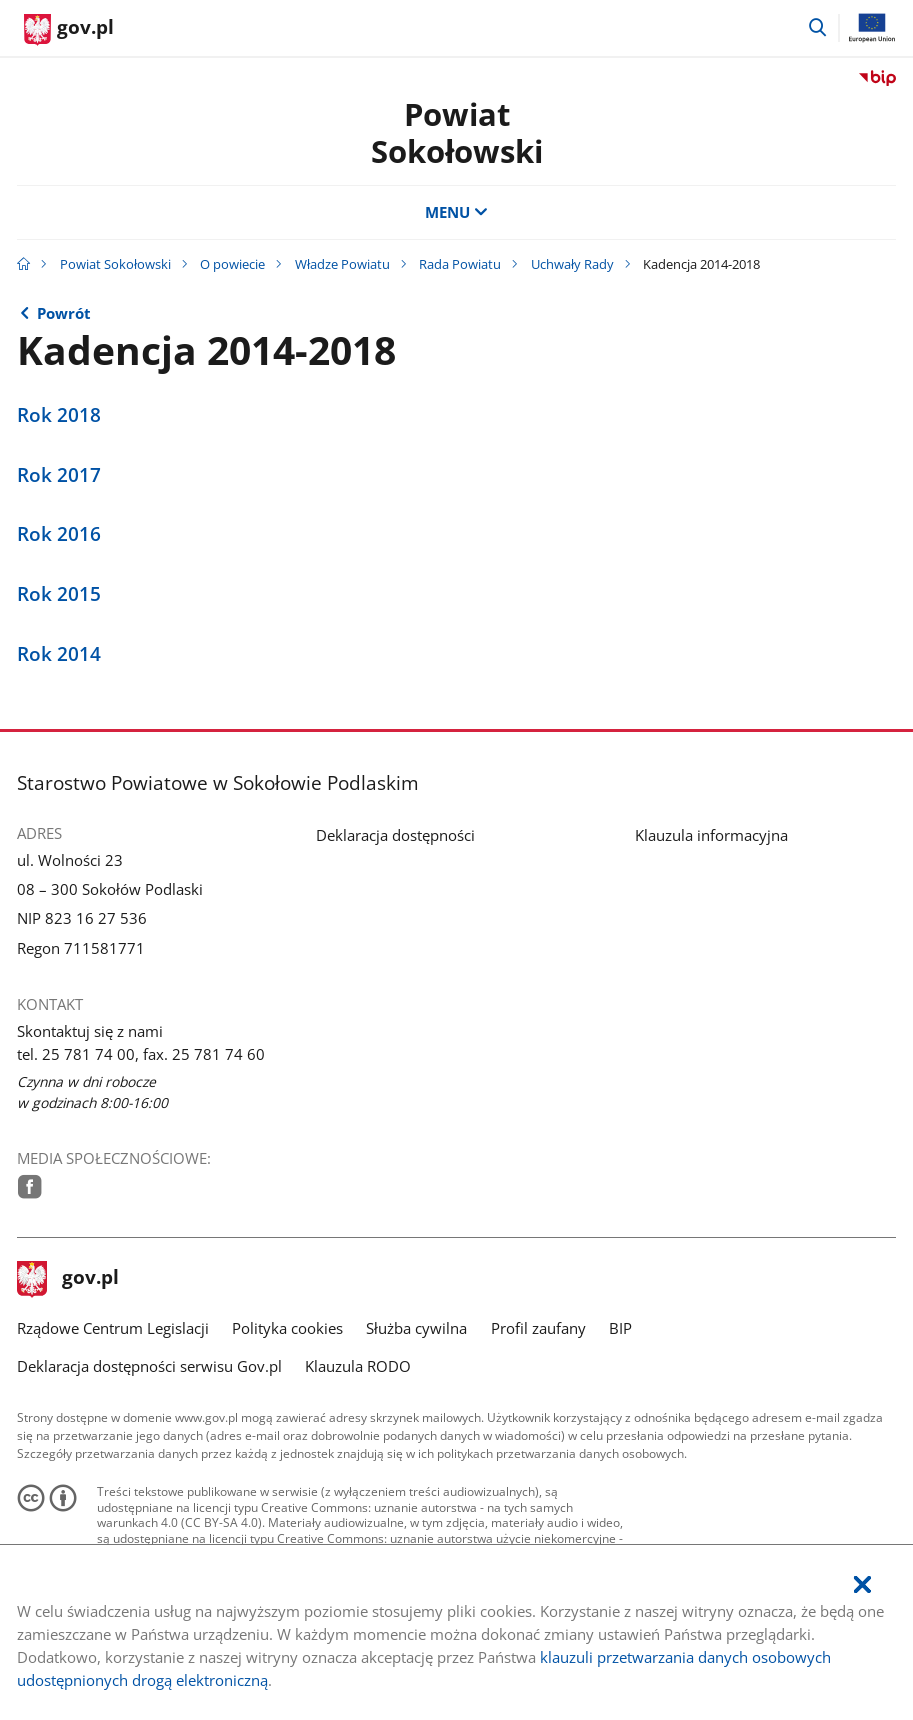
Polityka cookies (287, 1328)
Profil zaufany (538, 1328)
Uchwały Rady (572, 264)
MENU (456, 212)
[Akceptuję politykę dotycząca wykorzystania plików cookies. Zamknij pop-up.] (861, 1585)
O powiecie (232, 264)
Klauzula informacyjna (711, 835)
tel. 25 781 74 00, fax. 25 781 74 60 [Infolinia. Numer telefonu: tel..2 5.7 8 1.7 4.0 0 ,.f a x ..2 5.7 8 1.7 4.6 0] (141, 1054)
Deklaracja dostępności (395, 835)
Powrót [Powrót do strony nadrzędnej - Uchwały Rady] (64, 313)
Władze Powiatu (342, 264)
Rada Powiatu (460, 264)
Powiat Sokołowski (457, 132)
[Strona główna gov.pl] (69, 30)
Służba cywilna (416, 1328)
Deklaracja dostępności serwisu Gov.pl (149, 1366)
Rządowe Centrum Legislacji (113, 1328)
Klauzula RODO (358, 1366)
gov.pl (68, 1279)
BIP (620, 1328)
